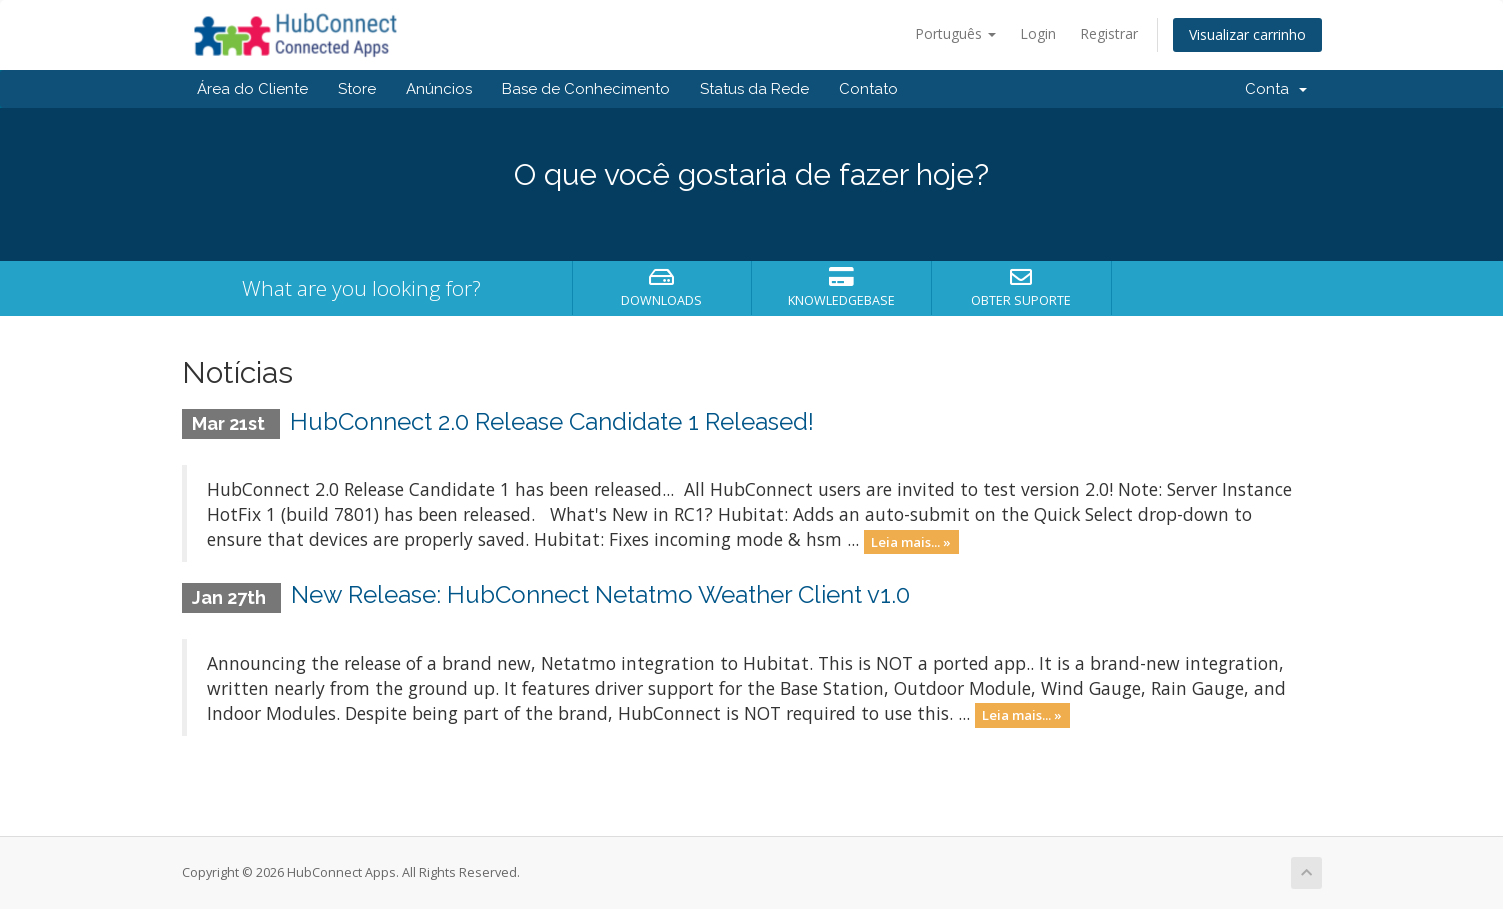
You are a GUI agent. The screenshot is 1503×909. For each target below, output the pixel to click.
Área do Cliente (252, 89)
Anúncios (439, 89)
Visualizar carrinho (1247, 34)
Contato (868, 89)
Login (1038, 33)
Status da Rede (754, 89)
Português (955, 33)
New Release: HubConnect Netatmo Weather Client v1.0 (600, 594)
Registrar (1109, 33)
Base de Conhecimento (586, 89)
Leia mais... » (911, 541)
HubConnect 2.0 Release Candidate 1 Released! (552, 421)
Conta (1276, 89)
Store (357, 89)
